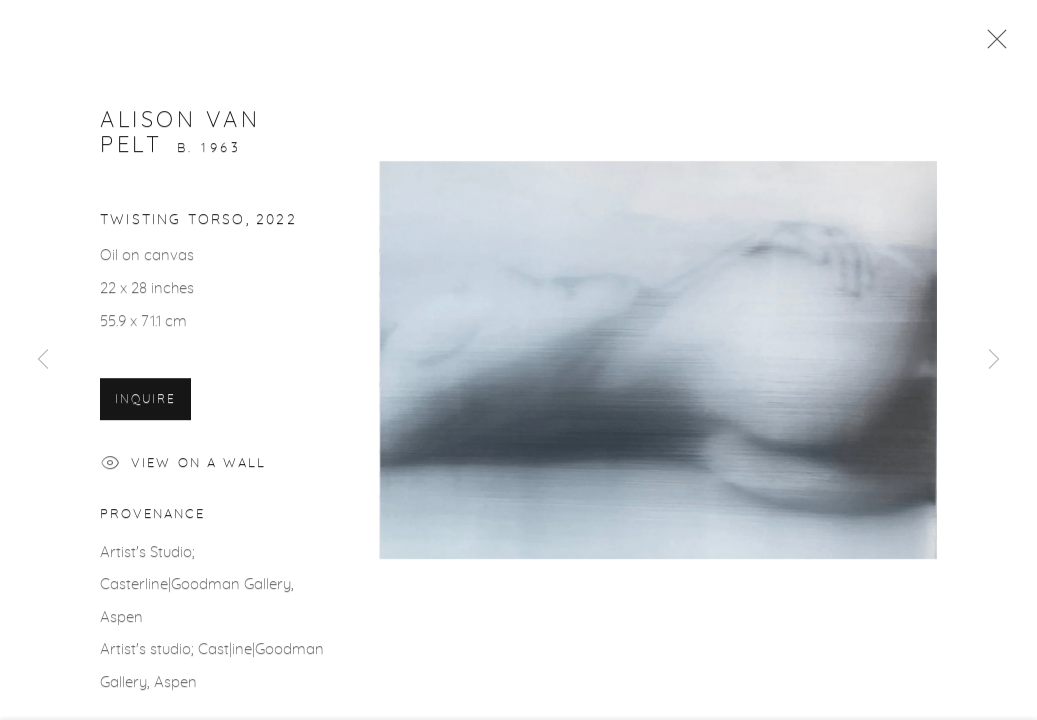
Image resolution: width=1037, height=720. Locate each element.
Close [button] (992, 45)
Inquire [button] (145, 401)
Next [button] (994, 360)
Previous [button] (43, 360)
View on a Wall (183, 467)
